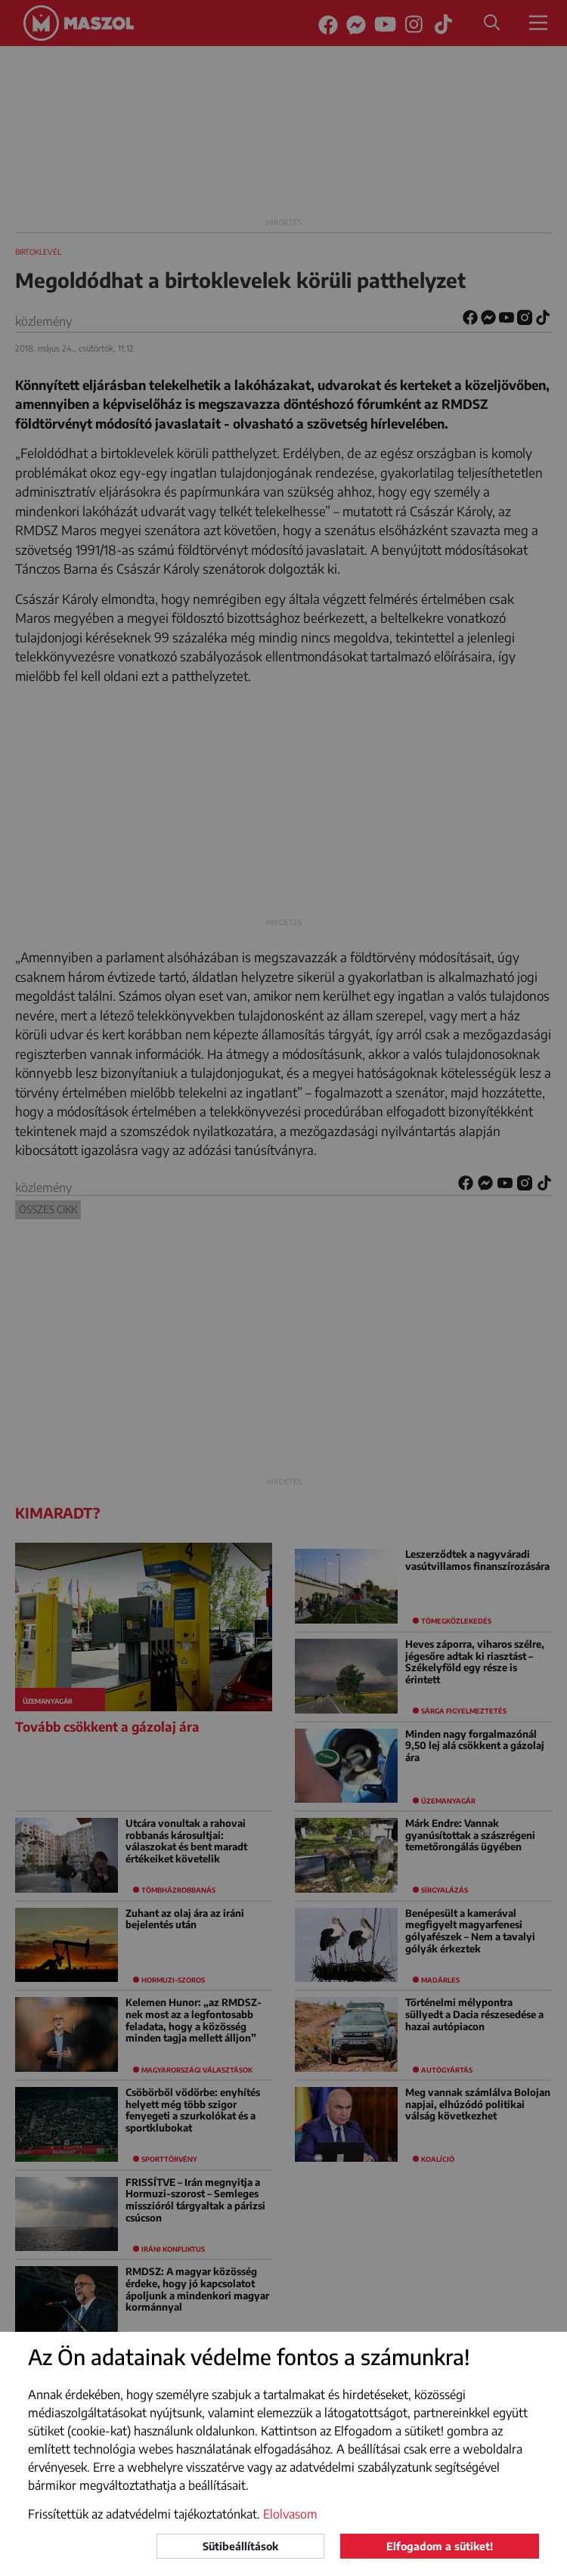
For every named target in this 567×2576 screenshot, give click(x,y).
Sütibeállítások (240, 2546)
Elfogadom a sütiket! (439, 2546)
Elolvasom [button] (290, 2514)
